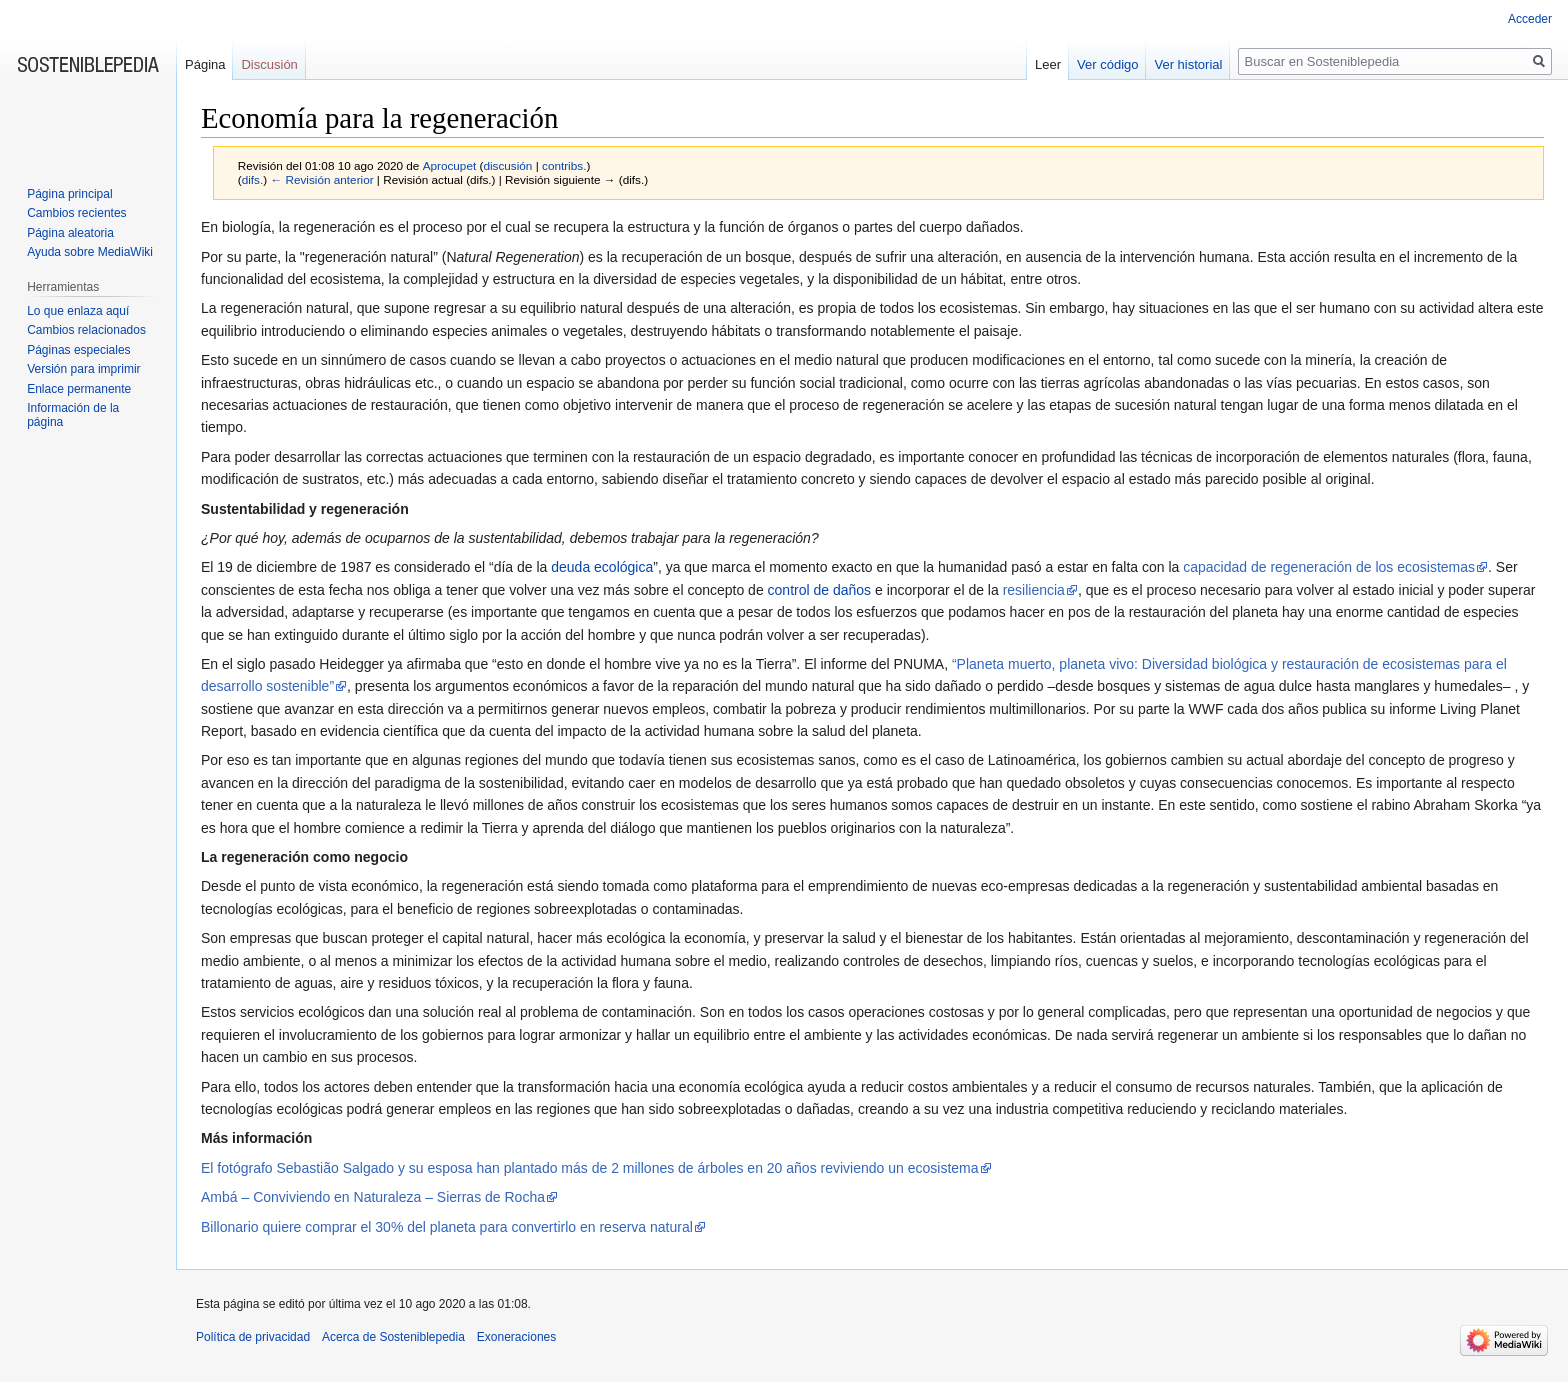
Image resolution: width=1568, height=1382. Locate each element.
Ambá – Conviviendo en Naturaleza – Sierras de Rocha (373, 1197)
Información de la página (73, 415)
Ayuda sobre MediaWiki (90, 252)
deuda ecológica (602, 567)
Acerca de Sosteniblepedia (393, 1337)
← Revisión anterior (321, 179)
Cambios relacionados (86, 330)
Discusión (269, 64)
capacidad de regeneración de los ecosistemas (1329, 567)
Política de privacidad (253, 1337)
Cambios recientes (76, 213)
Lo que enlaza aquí (78, 311)
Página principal (69, 194)
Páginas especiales (78, 350)
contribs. (564, 165)
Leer (1048, 64)
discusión (507, 165)
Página (205, 64)
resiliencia (1034, 590)
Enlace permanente (79, 389)
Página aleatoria (70, 233)
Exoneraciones (516, 1337)
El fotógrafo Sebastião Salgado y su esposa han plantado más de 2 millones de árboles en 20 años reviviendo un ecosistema (590, 1168)
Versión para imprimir (83, 369)
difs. (253, 179)
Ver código (1107, 64)
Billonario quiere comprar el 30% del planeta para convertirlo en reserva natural (447, 1227)
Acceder (1530, 19)
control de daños (820, 590)
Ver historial (1188, 64)
